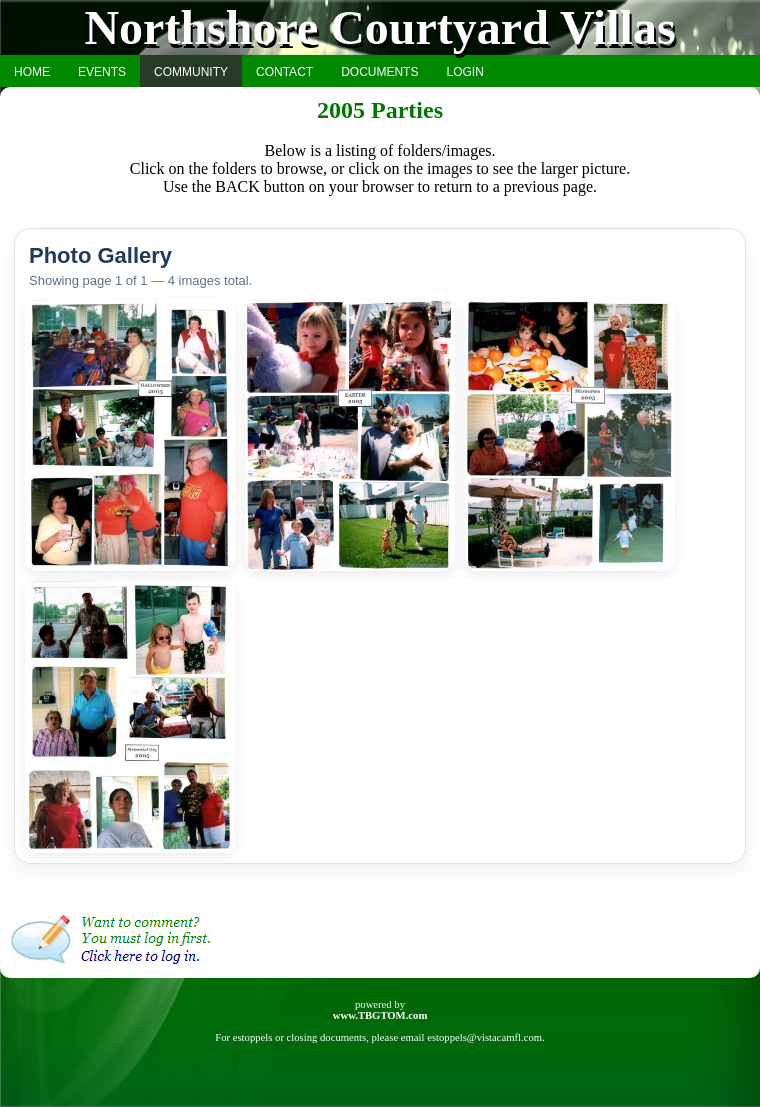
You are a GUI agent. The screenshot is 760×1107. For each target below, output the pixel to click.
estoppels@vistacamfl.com (484, 1037)
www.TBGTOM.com (380, 1015)
